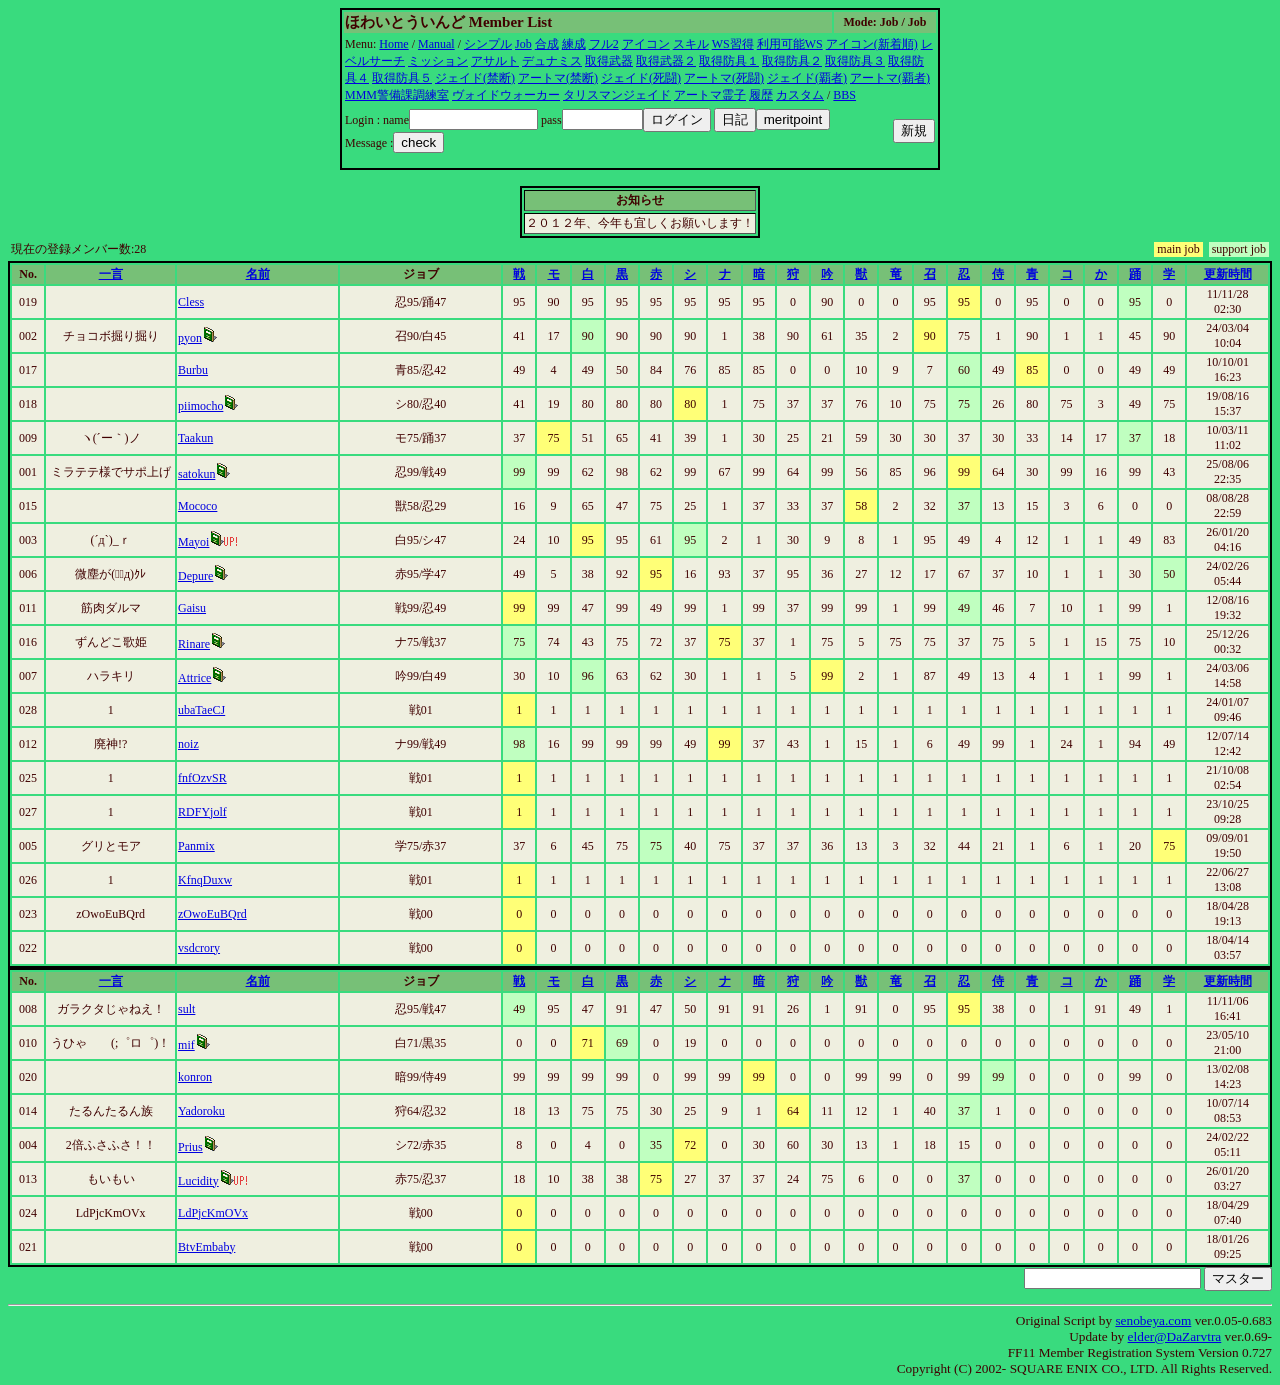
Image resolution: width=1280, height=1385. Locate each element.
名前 (258, 274)
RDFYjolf (202, 812)
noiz (188, 744)
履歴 (761, 95)
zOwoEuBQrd (212, 914)
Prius (190, 1147)
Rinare (194, 644)
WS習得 (733, 44)
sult (186, 1009)
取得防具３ (855, 61)
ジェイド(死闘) (641, 78)
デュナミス (552, 61)
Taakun (195, 438)
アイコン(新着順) (872, 44)
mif (186, 1045)
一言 (111, 274)
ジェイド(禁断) (475, 78)
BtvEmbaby (206, 1247)
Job (523, 44)
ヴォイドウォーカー (506, 95)
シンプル (488, 44)
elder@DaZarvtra (1175, 1336)
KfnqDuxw (205, 880)
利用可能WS (790, 44)
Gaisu (192, 608)
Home (393, 44)
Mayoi (193, 542)
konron (195, 1077)
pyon (190, 338)
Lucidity (198, 1181)
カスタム (800, 95)
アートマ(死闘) (724, 78)
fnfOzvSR (202, 778)
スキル (691, 44)
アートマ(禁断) (558, 78)
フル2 (604, 44)
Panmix (196, 846)
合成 (547, 44)
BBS (844, 95)
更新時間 (1228, 274)
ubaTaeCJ (201, 710)
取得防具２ (792, 61)
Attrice (194, 678)
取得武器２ (666, 61)
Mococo (197, 506)
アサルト (495, 61)
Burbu (193, 370)
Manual (436, 44)
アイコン (646, 44)
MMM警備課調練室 (397, 95)
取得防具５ (402, 78)
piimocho (200, 406)
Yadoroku (201, 1111)
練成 (574, 44)
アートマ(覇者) (890, 78)
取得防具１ (729, 61)
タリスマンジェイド (617, 95)
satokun (196, 474)
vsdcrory (199, 948)
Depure (195, 576)
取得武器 (609, 61)
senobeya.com (1153, 1320)
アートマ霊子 (710, 95)
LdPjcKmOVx (213, 1213)
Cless (191, 302)
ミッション (438, 61)
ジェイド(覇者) (807, 78)
